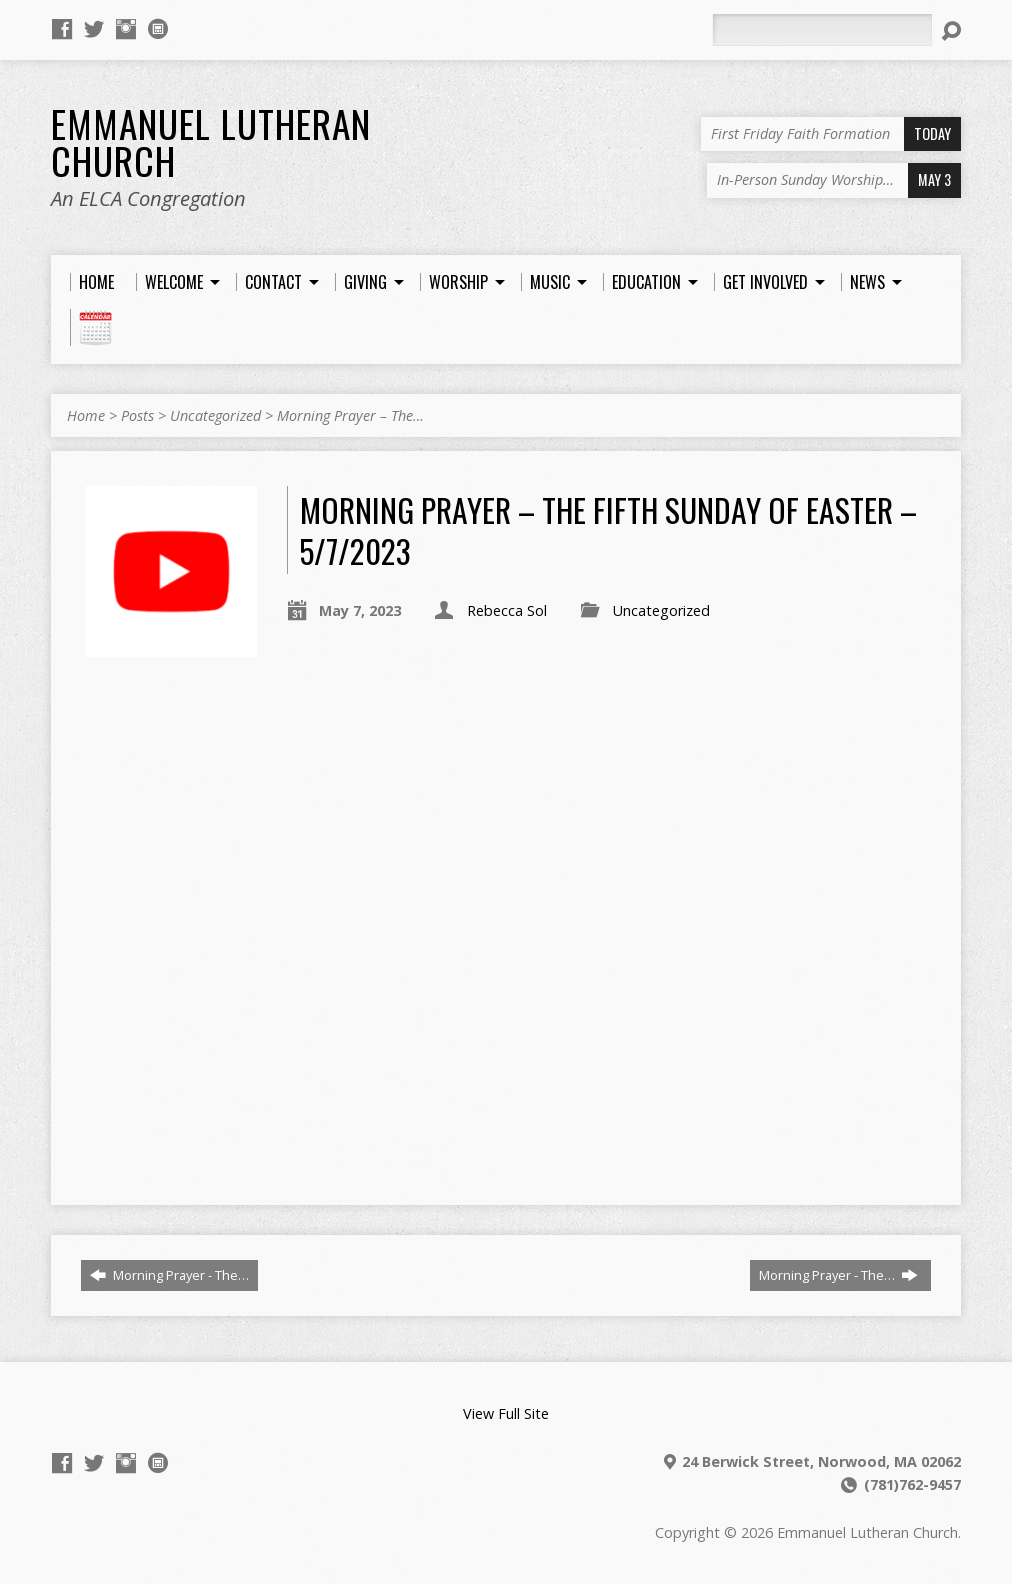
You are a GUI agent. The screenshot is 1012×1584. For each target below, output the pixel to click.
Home (86, 415)
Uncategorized (215, 415)
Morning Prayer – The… (350, 415)
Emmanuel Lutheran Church (211, 141)
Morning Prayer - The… (169, 1275)
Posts (137, 415)
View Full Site (506, 1413)
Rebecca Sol (507, 610)
